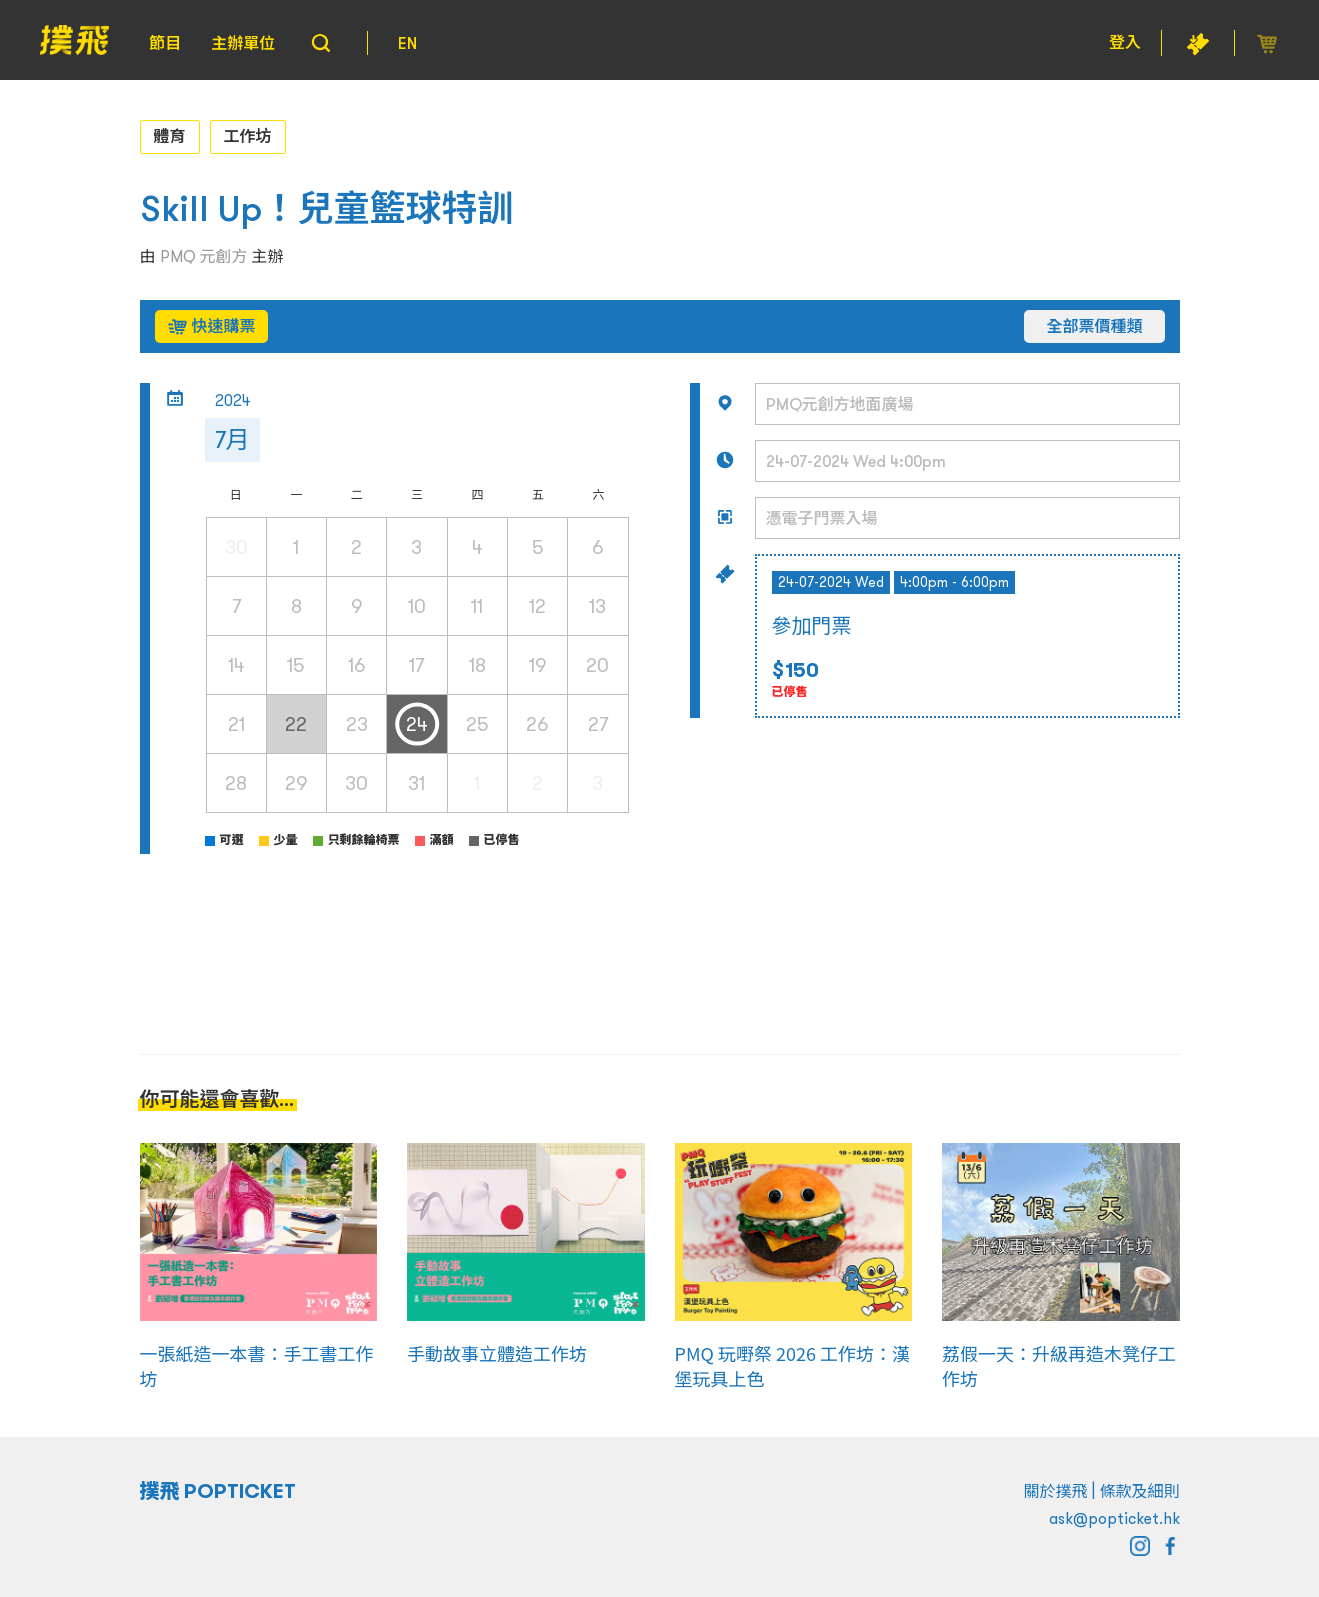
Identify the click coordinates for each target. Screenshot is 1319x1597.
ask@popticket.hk (1114, 1518)
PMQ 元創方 (204, 256)
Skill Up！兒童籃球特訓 (327, 208)
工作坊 (248, 136)
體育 (170, 136)
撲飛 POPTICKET (218, 1491)
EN (407, 43)
